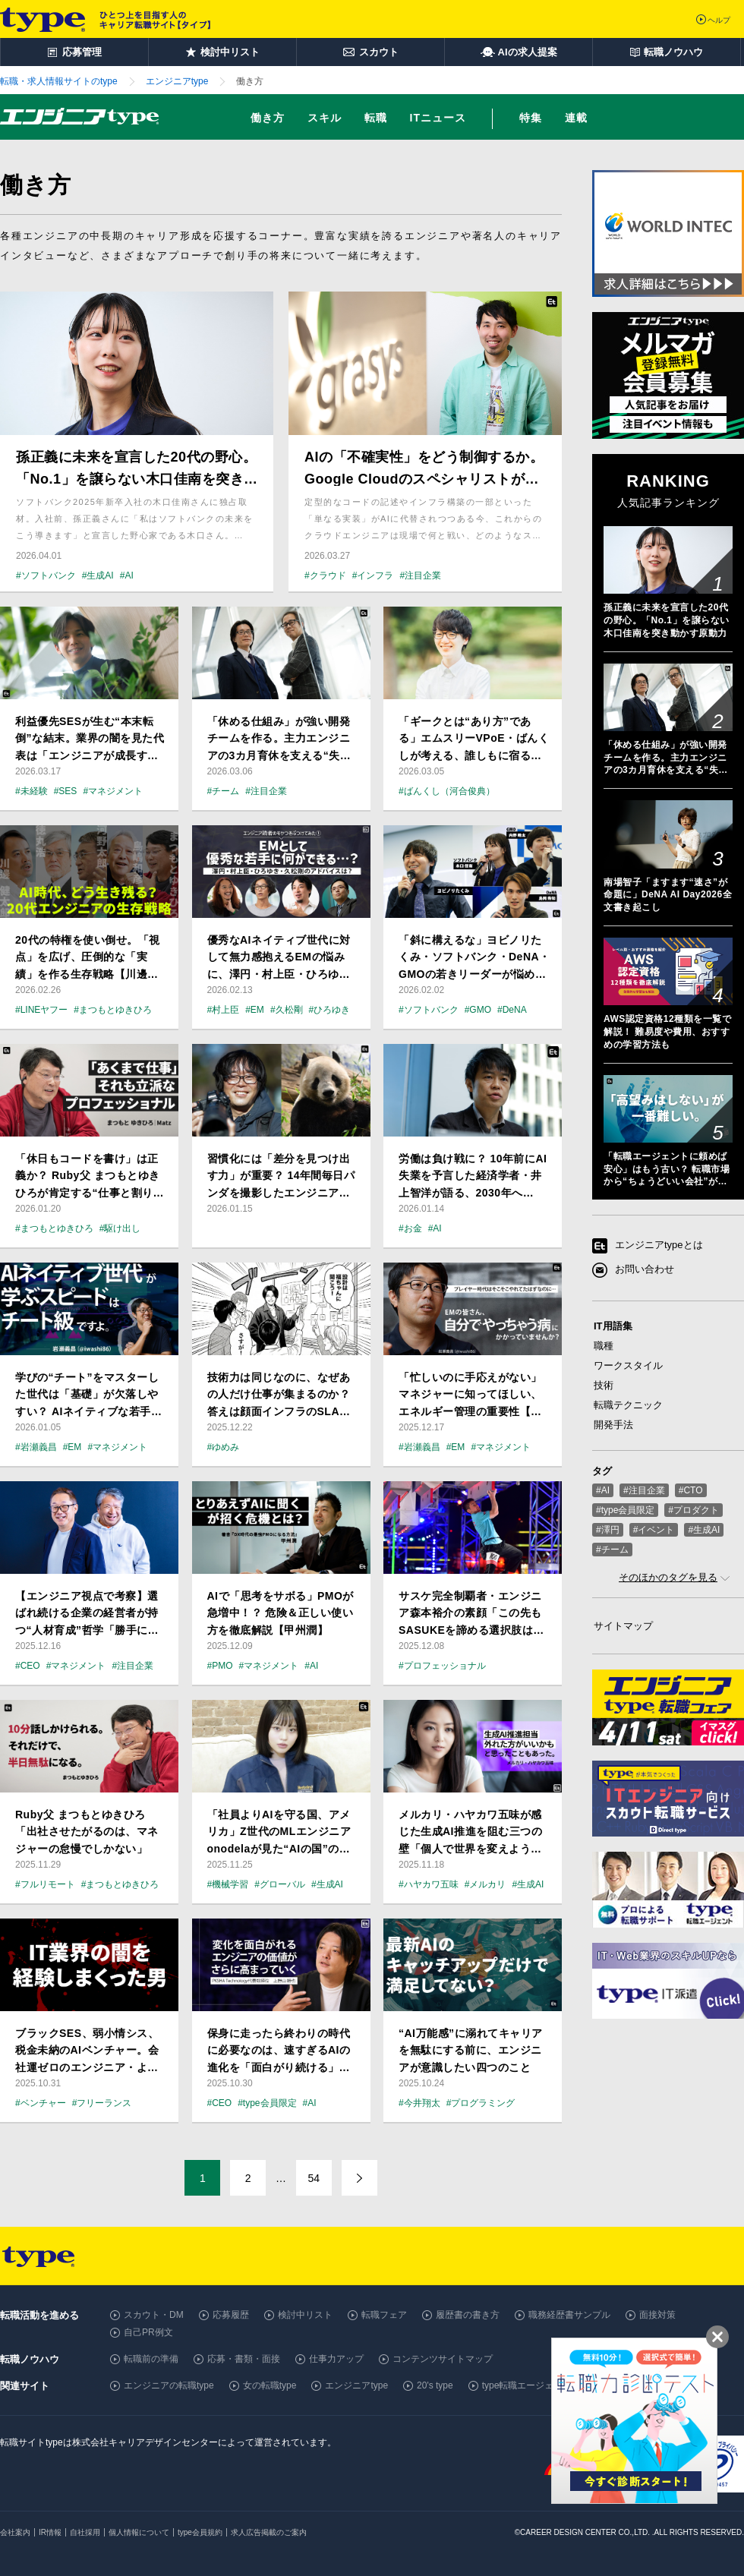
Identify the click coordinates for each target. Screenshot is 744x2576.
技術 (603, 1385)
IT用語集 (613, 1326)
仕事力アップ (336, 2359)
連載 (576, 118)
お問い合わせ (644, 1269)
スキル (324, 118)
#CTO (691, 1490)
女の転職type (270, 2385)
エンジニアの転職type (169, 2385)
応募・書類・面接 (243, 2359)
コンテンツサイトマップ (442, 2359)
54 (313, 2178)
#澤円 (607, 1529)
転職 (375, 118)
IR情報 (50, 2532)
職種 (603, 1345)
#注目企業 (644, 1490)
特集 (530, 118)
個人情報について (139, 2532)
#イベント (654, 1529)
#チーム (612, 1549)
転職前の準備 (151, 2359)
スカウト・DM (154, 2315)
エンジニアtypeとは (659, 1245)
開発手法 (613, 1424)
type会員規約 (200, 2532)
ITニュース (438, 118)
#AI (603, 1490)
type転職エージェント (527, 2385)
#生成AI (704, 1529)
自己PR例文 (148, 2332)
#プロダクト (693, 1510)
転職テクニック (628, 1405)
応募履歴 (231, 2315)
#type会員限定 (625, 1510)
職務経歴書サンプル (569, 2315)
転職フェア (384, 2315)
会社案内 (15, 2532)
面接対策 (657, 2315)
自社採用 (85, 2532)
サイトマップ (623, 1626)
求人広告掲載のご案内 (269, 2532)
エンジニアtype (356, 2385)
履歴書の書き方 (468, 2315)
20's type (435, 2385)
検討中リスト (305, 2315)
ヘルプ (719, 20)
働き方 (268, 118)
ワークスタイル (628, 1365)
